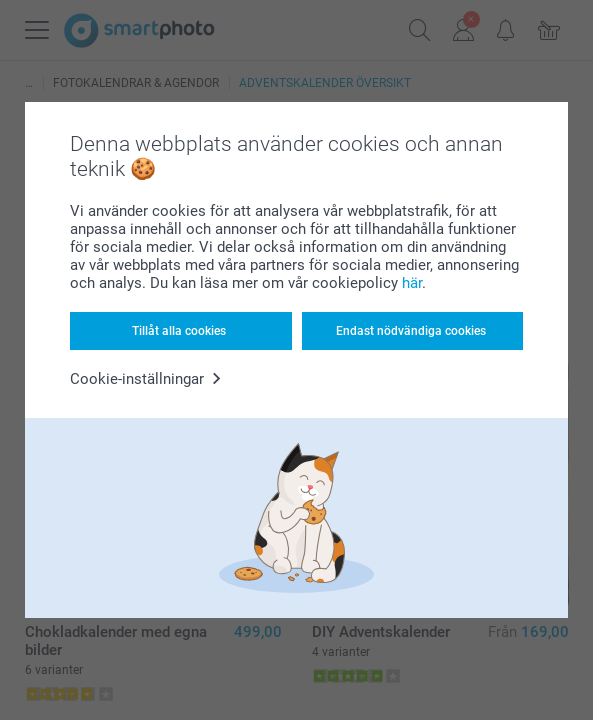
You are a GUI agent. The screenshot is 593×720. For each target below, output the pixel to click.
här (412, 283)
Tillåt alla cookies (179, 331)
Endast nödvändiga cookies (411, 331)
